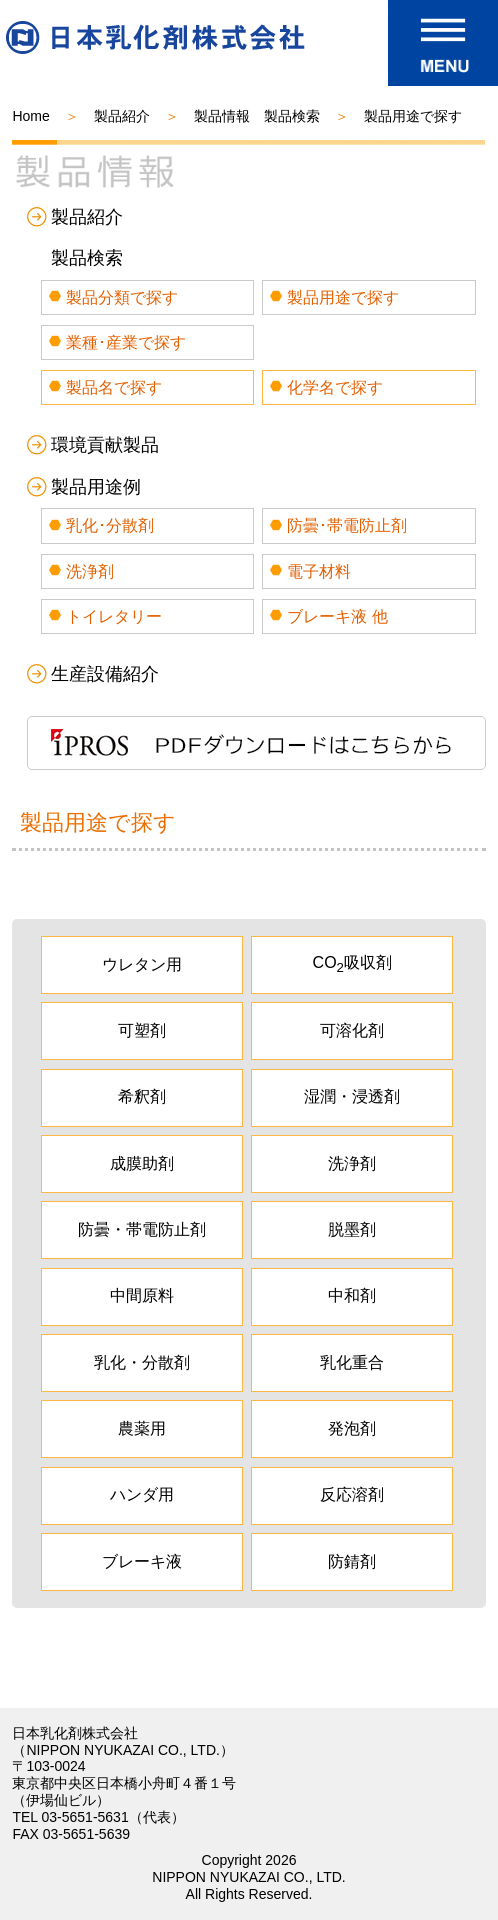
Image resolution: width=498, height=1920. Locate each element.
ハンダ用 (142, 1494)
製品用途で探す (343, 297)
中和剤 (352, 1295)
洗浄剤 (90, 571)
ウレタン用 (142, 964)
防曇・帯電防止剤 (142, 1229)
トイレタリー (114, 616)
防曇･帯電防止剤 (347, 525)
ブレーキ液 (142, 1561)
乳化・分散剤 (142, 1362)
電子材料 (319, 571)
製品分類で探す (122, 297)
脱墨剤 (352, 1229)
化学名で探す (335, 387)
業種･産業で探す (126, 342)
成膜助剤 (142, 1163)
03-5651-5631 (85, 1817)
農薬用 (142, 1428)
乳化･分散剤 (110, 525)
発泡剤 (352, 1428)
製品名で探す (114, 387)
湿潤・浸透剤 (352, 1096)
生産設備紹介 (105, 674)
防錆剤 (352, 1561)
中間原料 (142, 1295)
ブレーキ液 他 (337, 616)
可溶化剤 (352, 1030)
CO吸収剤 (352, 964)
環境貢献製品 (105, 445)
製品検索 (87, 258)
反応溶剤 (352, 1494)
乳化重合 (352, 1362)
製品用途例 (96, 487)
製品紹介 (122, 116)
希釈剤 (142, 1096)
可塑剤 (142, 1030)
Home (30, 116)
